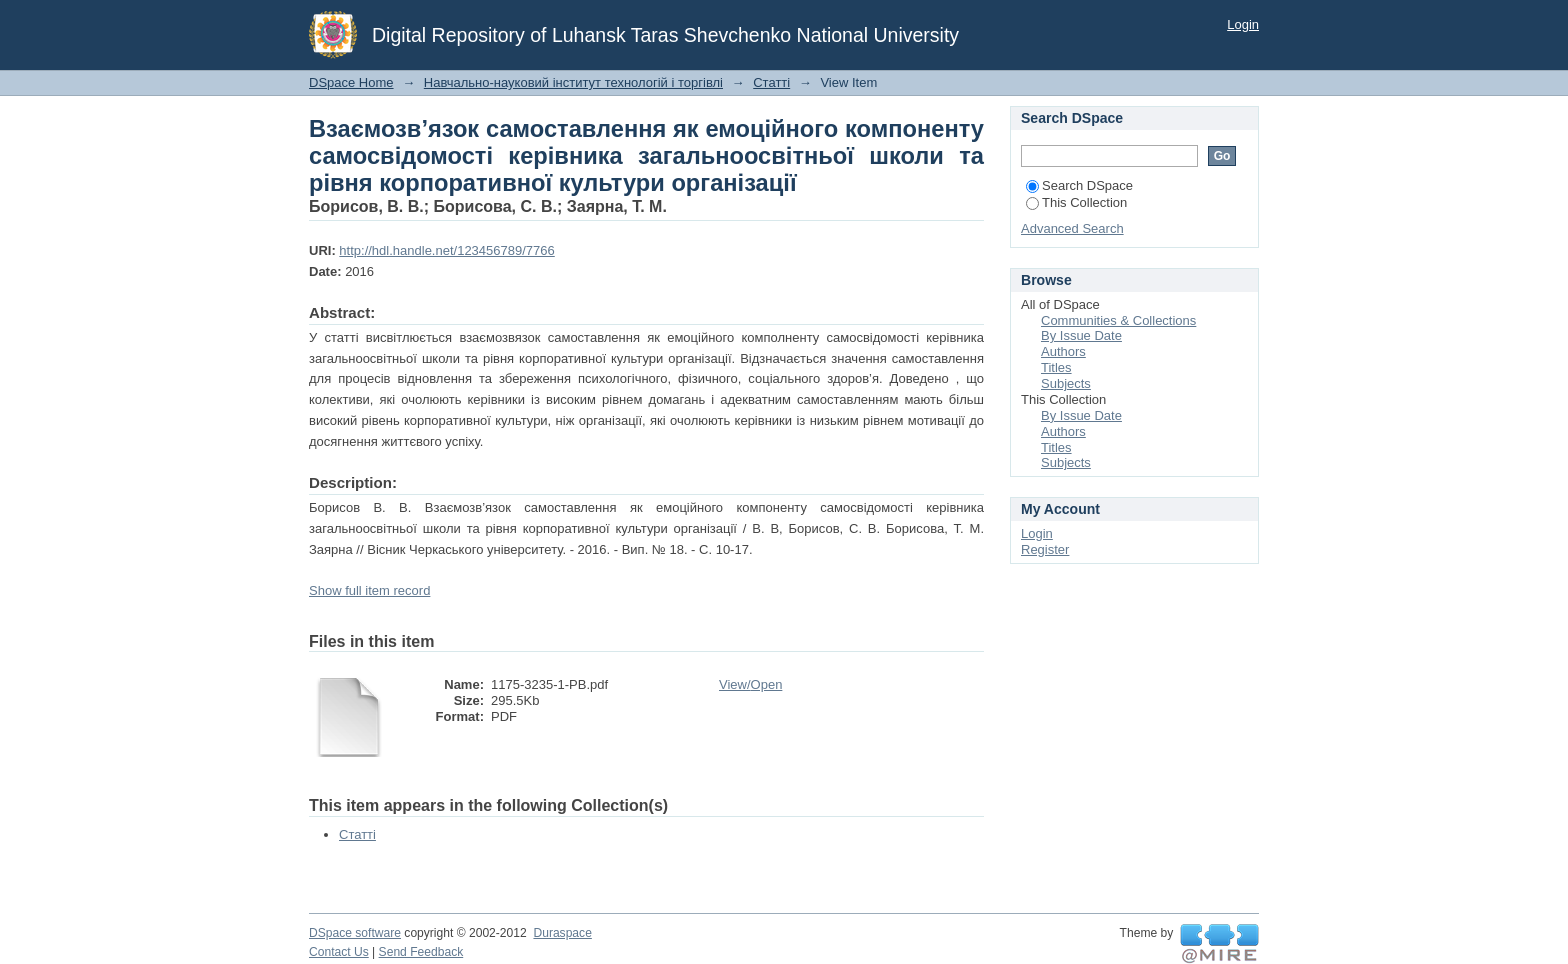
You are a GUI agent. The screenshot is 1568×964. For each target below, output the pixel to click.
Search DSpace (1079, 185)
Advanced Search (1072, 228)
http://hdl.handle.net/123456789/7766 (446, 250)
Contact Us (339, 952)
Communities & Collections (1118, 320)
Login (1243, 24)
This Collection (1076, 202)
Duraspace (562, 933)
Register (1045, 549)
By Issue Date (1081, 335)
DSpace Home (351, 82)
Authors (1063, 351)
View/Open (750, 684)
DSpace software (355, 933)
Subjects (1066, 383)
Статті (771, 82)
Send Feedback (421, 952)
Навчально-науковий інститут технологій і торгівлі (573, 82)
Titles (1056, 367)
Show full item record (369, 590)
